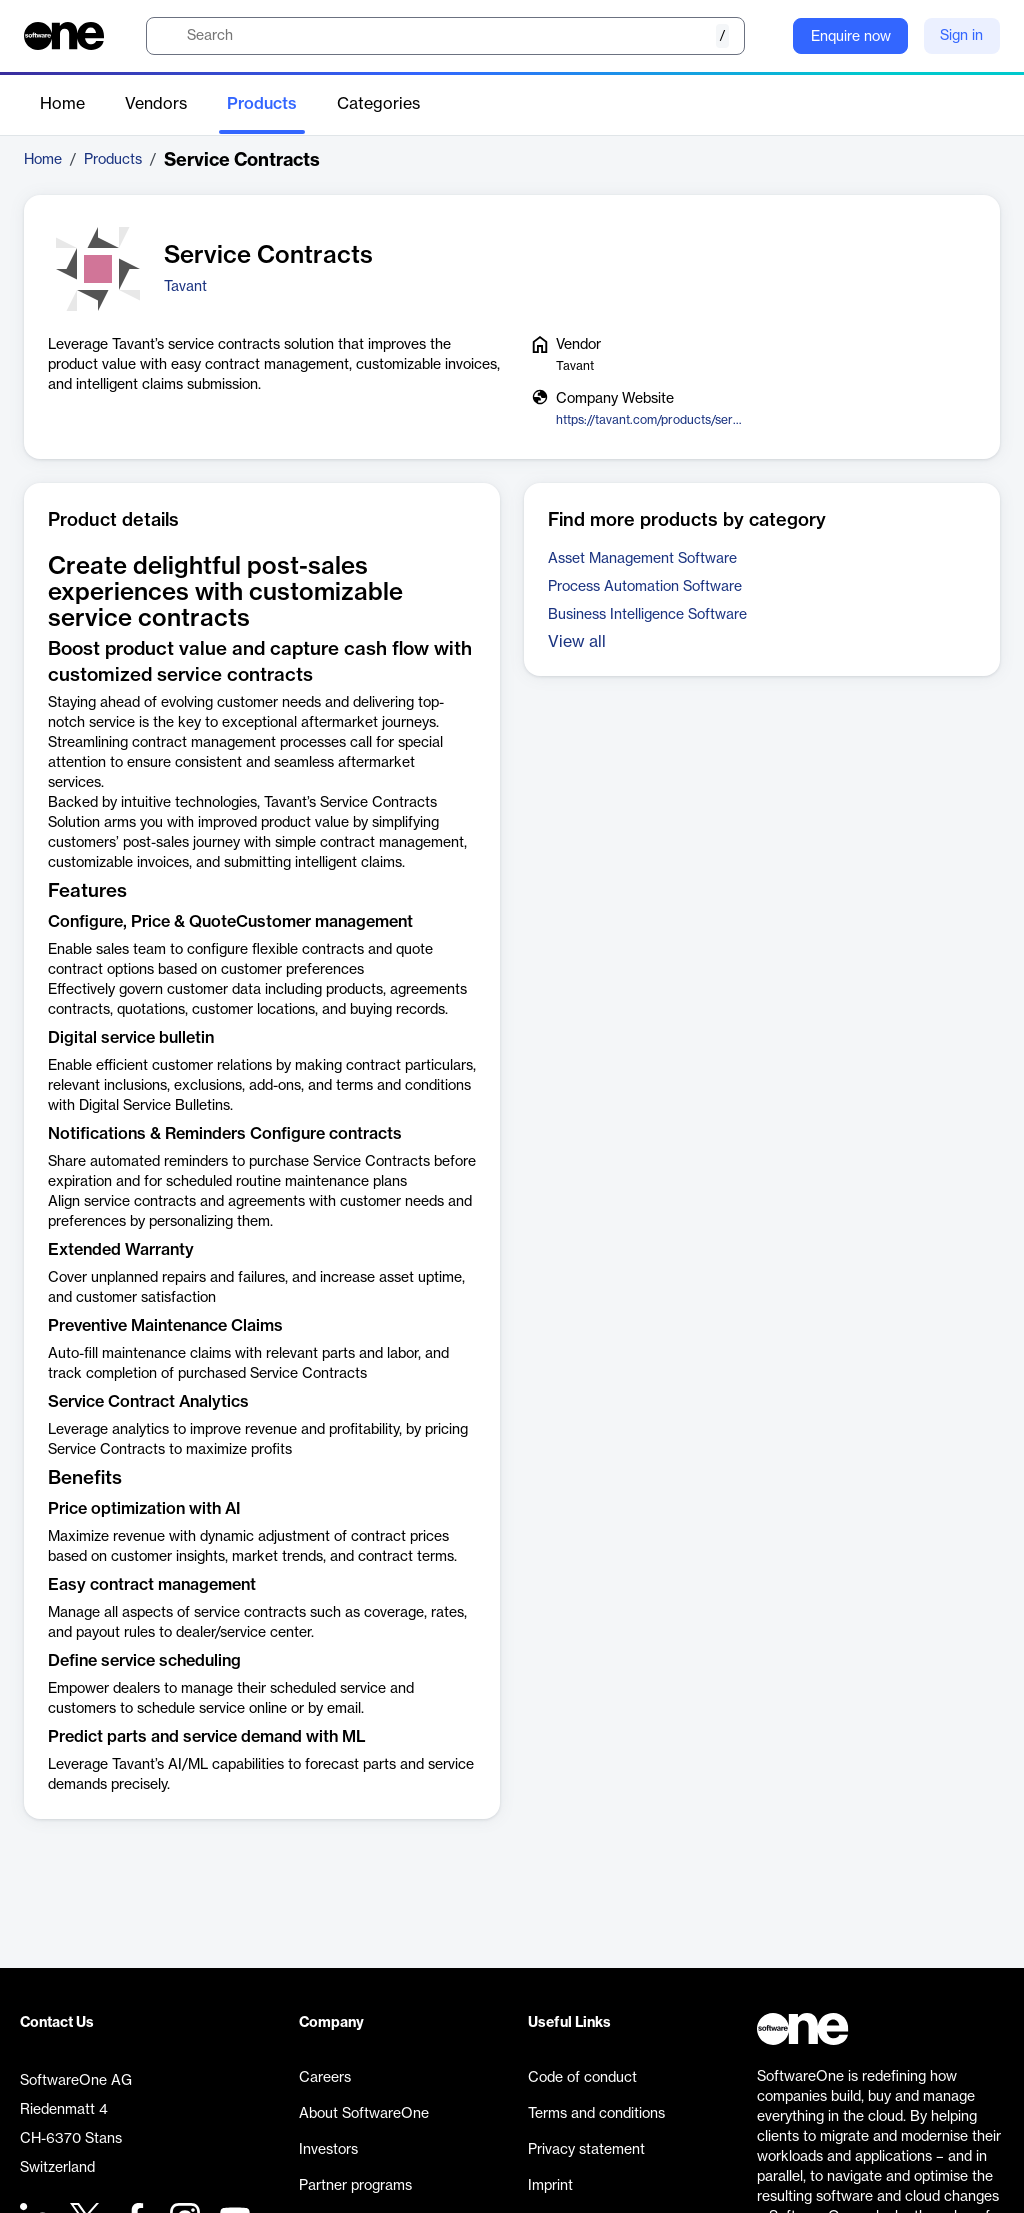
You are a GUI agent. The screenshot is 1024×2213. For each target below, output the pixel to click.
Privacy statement (586, 2150)
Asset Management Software (642, 559)
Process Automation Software (645, 587)
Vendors (156, 104)
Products (262, 104)
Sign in (961, 36)
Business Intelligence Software (647, 615)
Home (62, 104)
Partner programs (355, 2186)
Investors (328, 2150)
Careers (325, 2078)
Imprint (550, 2186)
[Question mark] (765, 36)
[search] (445, 36)
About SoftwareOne (364, 2114)
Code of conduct (582, 2078)
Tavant (185, 287)
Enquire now (851, 37)
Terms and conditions (596, 2114)
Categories (378, 104)
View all (577, 642)
